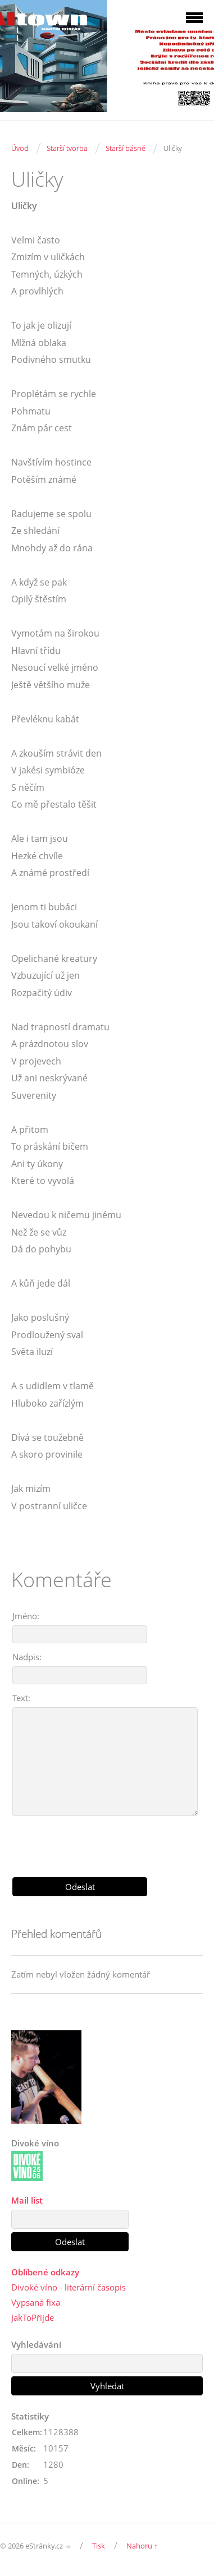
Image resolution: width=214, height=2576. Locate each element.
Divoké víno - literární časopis (68, 2287)
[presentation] (107, 1842)
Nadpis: (27, 1656)
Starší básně (125, 148)
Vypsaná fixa (35, 2302)
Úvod (20, 148)
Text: (21, 1697)
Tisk (98, 2546)
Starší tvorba (67, 148)
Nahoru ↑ (142, 2546)
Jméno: (25, 1615)
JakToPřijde (32, 2317)
